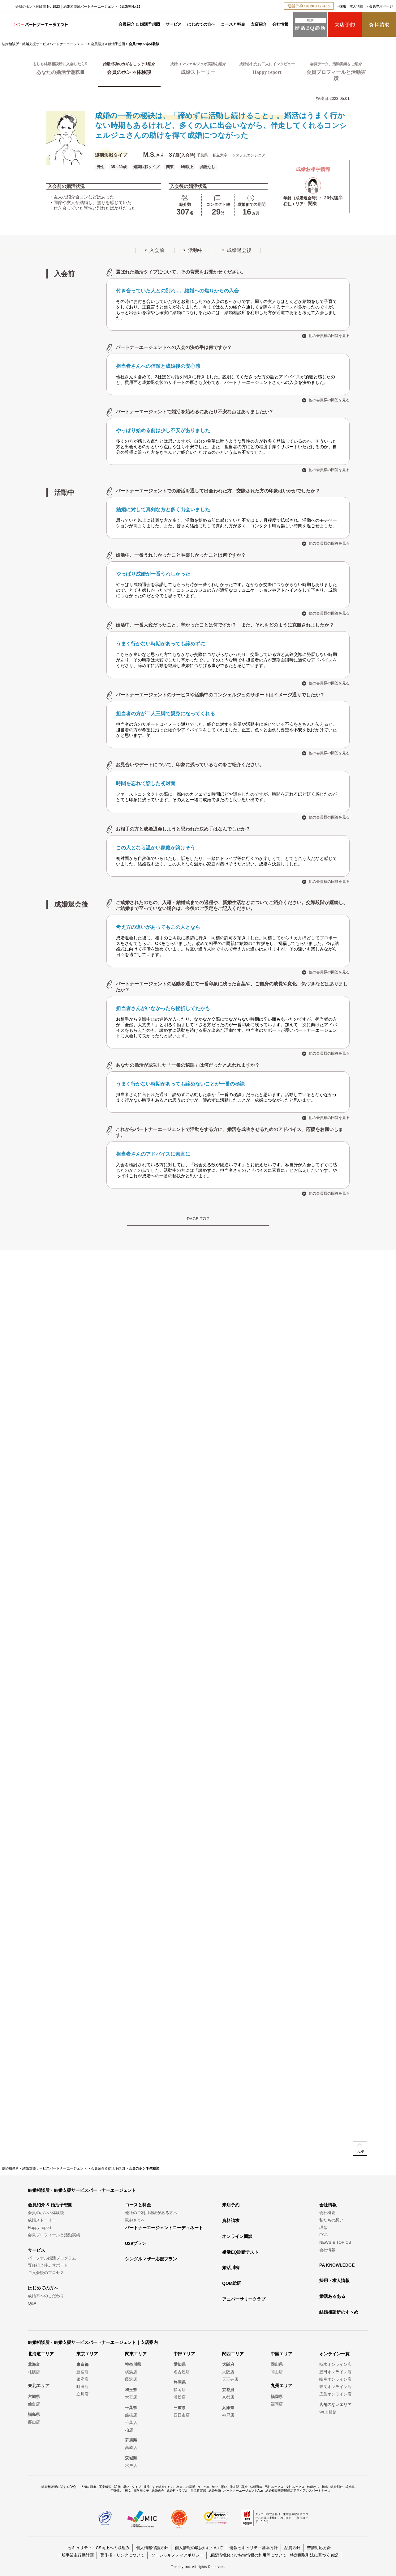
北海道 (34, 2364)
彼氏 (147, 2487)
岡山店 (277, 2372)
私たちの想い (331, 2220)
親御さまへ (135, 2220)
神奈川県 (133, 2364)
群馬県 (131, 2440)
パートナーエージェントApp (243, 2490)
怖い (215, 2487)
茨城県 (131, 2458)
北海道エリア (41, 2353)
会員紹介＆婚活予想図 (108, 44)
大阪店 (228, 2372)
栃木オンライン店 (335, 2364)
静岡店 (180, 2389)
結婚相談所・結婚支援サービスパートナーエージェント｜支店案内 (93, 2342)
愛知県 (180, 2364)
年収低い (116, 2490)
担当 (325, 2487)
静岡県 (180, 2382)
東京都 (82, 2364)
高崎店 (131, 2447)
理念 (323, 2227)
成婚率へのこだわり (46, 2295)
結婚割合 (336, 2487)
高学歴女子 (141, 2490)
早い (126, 2487)
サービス (174, 24)
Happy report (39, 2227)
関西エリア (233, 2353)
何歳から (313, 2487)
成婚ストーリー (42, 2220)
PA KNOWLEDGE (337, 2265)
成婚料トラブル (177, 2490)
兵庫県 (228, 2407)
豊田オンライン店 (335, 2372)
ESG (323, 2235)
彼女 (128, 2490)
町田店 (82, 2386)
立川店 (82, 2394)
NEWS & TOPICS (335, 2242)
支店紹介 (259, 24)
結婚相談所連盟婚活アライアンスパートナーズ (297, 2490)
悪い (224, 2487)
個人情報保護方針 (152, 2547)
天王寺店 (230, 2379)
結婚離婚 (215, 2490)
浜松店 (180, 2397)
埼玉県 (131, 2389)
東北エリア (39, 2385)
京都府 (228, 2389)
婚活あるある (332, 2296)
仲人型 (234, 2487)
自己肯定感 (198, 2490)
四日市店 (182, 2415)
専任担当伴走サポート (48, 2265)
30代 (117, 2487)
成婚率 (350, 2487)
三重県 (180, 2407)
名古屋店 (182, 2372)
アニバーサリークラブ (243, 2299)
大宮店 (131, 2397)
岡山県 (277, 2364)
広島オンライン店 (335, 2394)
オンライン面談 (237, 2236)
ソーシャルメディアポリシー (177, 2555)
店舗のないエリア (335, 2404)
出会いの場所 (185, 2487)
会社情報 (280, 24)
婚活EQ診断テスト (240, 2252)
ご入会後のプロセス (46, 2272)
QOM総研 (231, 2283)
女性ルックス (295, 2487)
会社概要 (327, 2212)
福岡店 (277, 2404)
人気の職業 (89, 2487)
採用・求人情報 (351, 6)
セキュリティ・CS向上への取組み (99, 2547)
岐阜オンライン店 (335, 2379)
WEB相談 (328, 2412)
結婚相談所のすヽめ (338, 2312)
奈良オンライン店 (335, 2386)
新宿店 (82, 2372)
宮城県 (34, 2396)
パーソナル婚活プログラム (52, 2258)
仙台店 (34, 2404)
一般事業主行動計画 (76, 2555)
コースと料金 (233, 24)
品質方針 (292, 2547)
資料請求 (230, 2220)
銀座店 (82, 2379)
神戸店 (228, 2415)
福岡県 (277, 2396)
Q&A (32, 2303)
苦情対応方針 (319, 2547)
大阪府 (228, 2364)
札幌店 (34, 2372)
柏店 (129, 2430)
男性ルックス (274, 2487)
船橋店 (131, 2415)
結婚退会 (158, 2490)
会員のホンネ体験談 (46, 2212)
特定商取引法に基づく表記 (314, 2555)
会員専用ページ (381, 6)
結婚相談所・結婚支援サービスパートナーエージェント (44, 44)
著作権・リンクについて (122, 2555)
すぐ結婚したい (163, 2487)
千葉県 (131, 2407)
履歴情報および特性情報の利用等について (248, 2555)
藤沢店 (131, 2379)
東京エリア (87, 2353)
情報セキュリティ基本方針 (254, 2547)
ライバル (203, 2487)
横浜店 (131, 2372)
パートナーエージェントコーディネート (164, 2227)
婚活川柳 (230, 2267)
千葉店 (131, 2422)
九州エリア (281, 2385)
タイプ (136, 2487)
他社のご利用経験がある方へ (151, 2212)
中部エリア (184, 2353)
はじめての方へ (201, 24)
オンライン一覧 (334, 2353)
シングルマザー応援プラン (151, 2258)
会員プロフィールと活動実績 (54, 2235)
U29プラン (135, 2243)
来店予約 (230, 2204)
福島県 (34, 2414)
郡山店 (34, 2422)
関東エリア (136, 2353)
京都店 (228, 2397)
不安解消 (105, 2487)
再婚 (244, 2487)
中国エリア (281, 2353)
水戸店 (131, 2465)
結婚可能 (256, 2487)
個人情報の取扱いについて (199, 2547)
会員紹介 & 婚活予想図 (139, 24)
